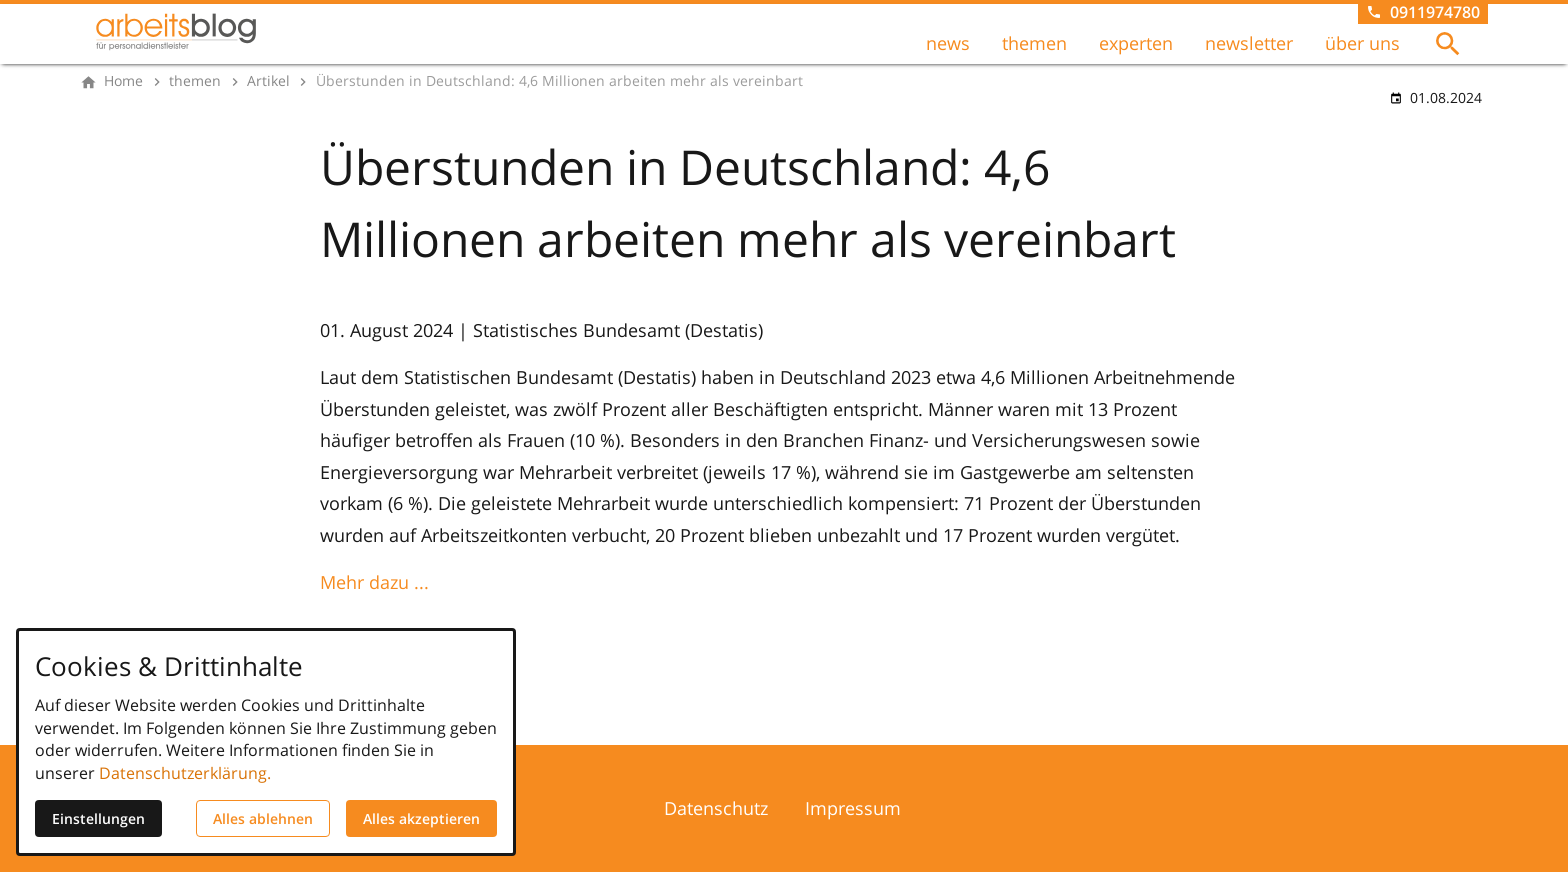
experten (1136, 43)
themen (1034, 43)
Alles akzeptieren (421, 818)
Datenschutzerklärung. (185, 773)
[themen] (195, 81)
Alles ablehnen (263, 818)
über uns (1362, 43)
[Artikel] (268, 81)
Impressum (853, 808)
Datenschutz (716, 808)
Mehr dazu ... (374, 582)
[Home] (123, 81)
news (948, 43)
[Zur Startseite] (176, 32)
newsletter (1249, 43)
